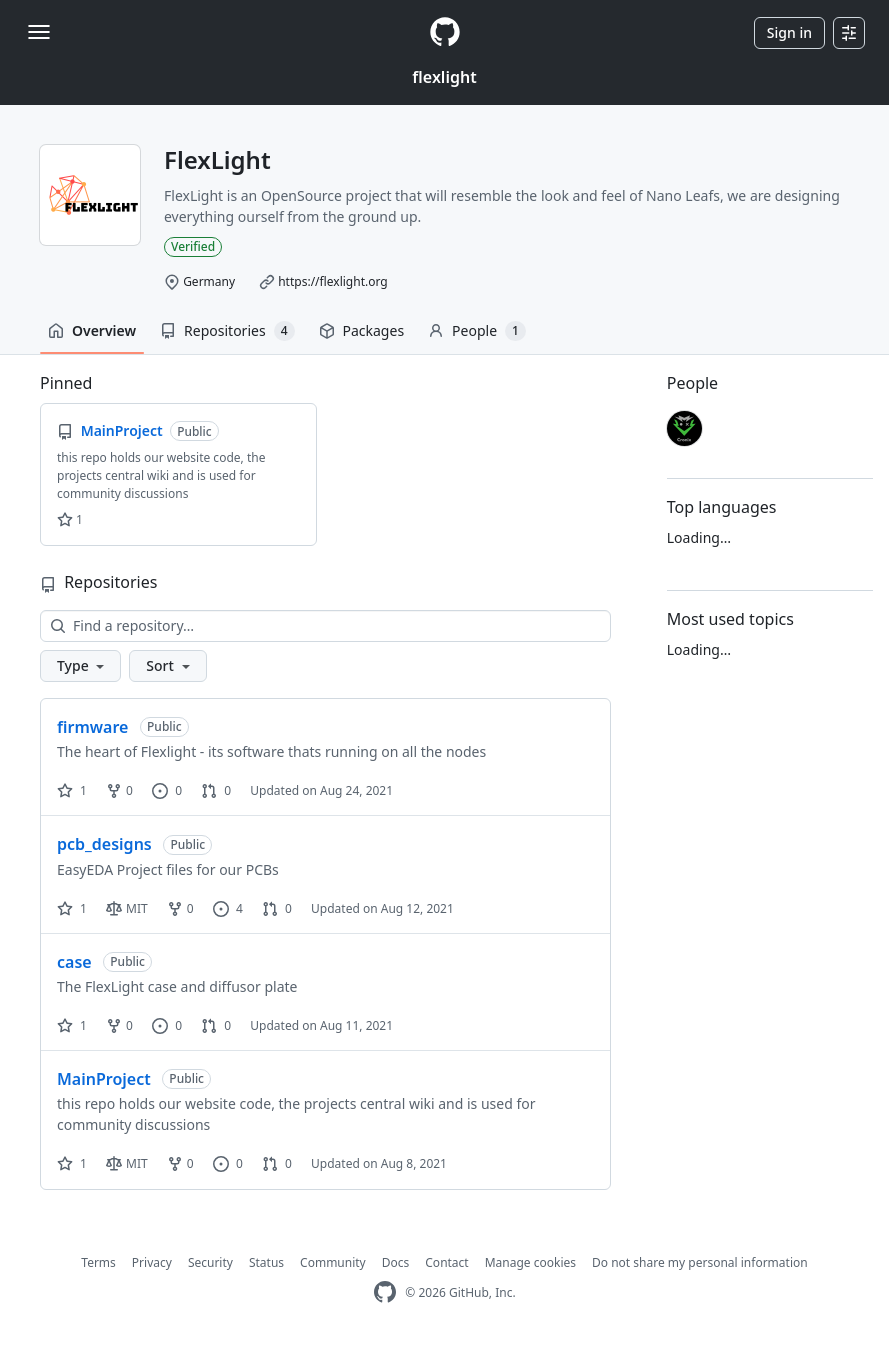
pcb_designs (104, 844)
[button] (80, 666)
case (74, 962)
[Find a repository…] (325, 626)
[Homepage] (445, 32)
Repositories (227, 331)
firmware (92, 727)
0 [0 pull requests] (216, 790)
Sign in (789, 32)
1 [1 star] (72, 790)
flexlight (444, 77)
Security (210, 1262)
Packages (362, 330)
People (477, 331)
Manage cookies (530, 1262)
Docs (396, 1262)
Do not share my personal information (700, 1262)
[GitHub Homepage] (385, 1292)
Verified (193, 246)
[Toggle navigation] (39, 32)
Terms (98, 1262)
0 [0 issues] (167, 790)
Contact (446, 1262)
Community (333, 1262)
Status (266, 1262)
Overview (92, 330)
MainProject (104, 1079)
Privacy (152, 1262)
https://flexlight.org (332, 281)
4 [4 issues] (228, 908)
